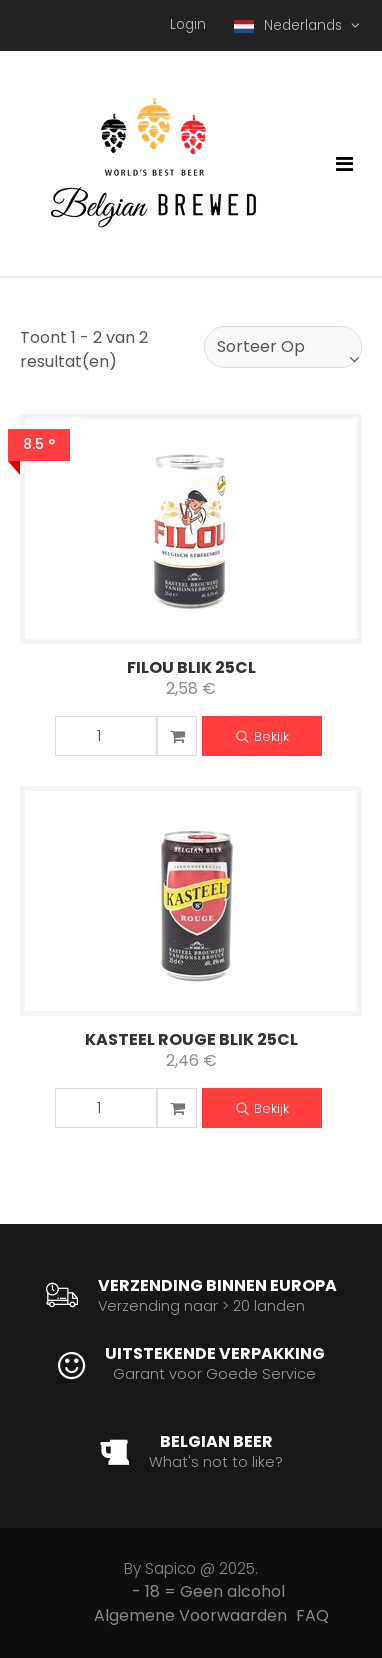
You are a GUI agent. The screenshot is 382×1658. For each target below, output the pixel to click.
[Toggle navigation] (344, 164)
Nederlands (290, 25)
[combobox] (283, 347)
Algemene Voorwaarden (190, 1615)
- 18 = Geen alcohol (208, 1591)
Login (188, 24)
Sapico (170, 1568)
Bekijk (262, 737)
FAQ (312, 1615)
